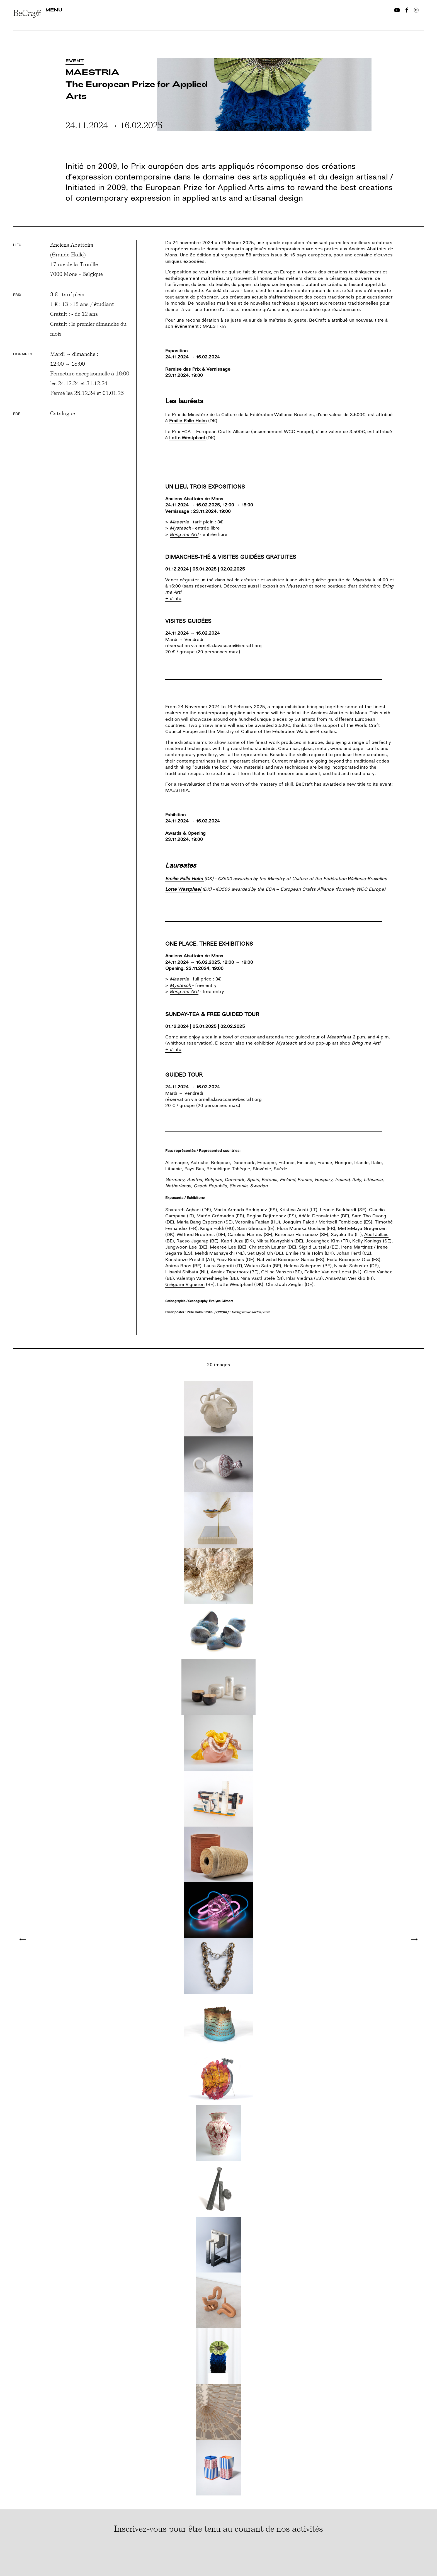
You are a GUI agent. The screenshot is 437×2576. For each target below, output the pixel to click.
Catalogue (62, 413)
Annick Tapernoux (230, 1272)
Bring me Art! (184, 534)
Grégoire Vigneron (185, 1284)
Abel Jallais (376, 1234)
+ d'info (173, 598)
